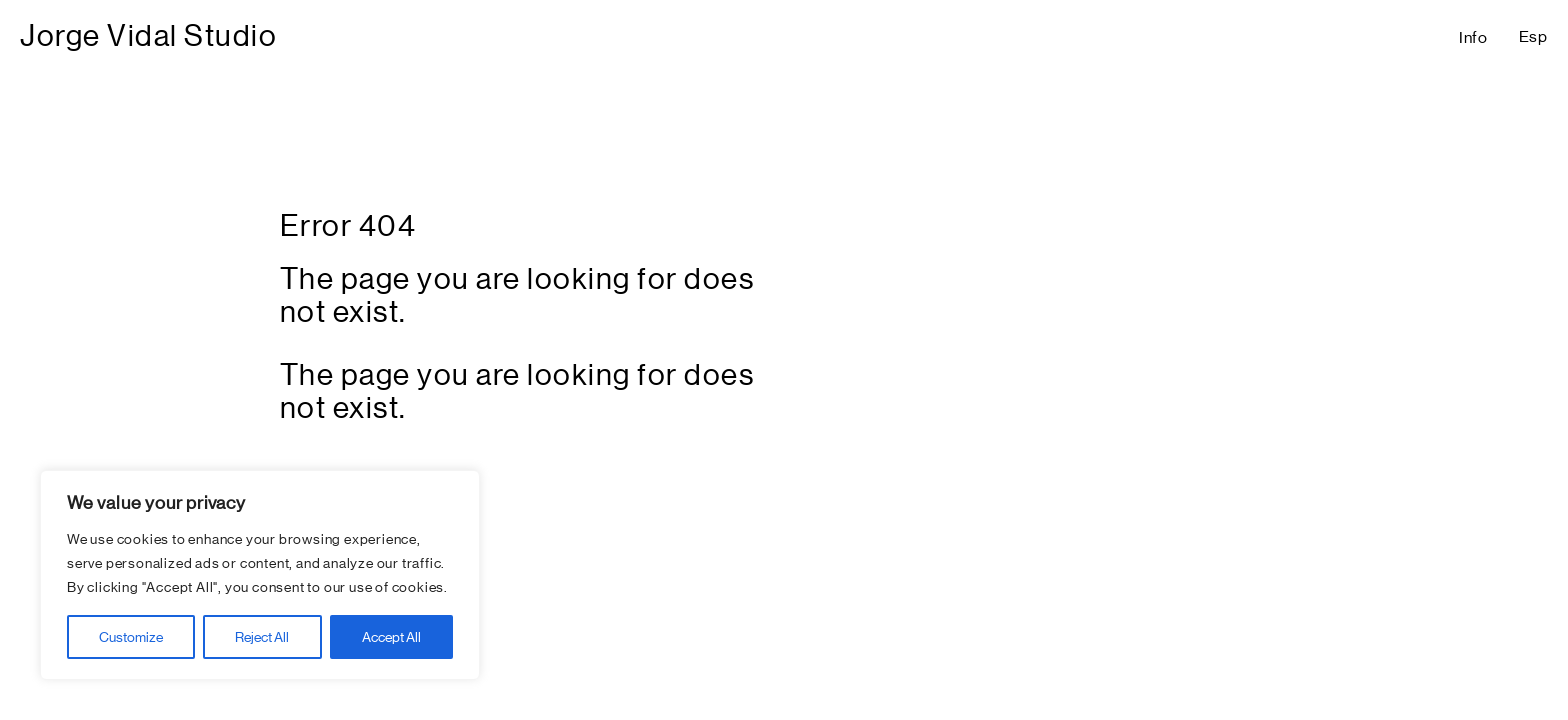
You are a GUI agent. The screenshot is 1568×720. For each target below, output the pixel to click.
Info (1473, 37)
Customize (131, 637)
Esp (1533, 36)
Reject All (262, 637)
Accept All (391, 637)
